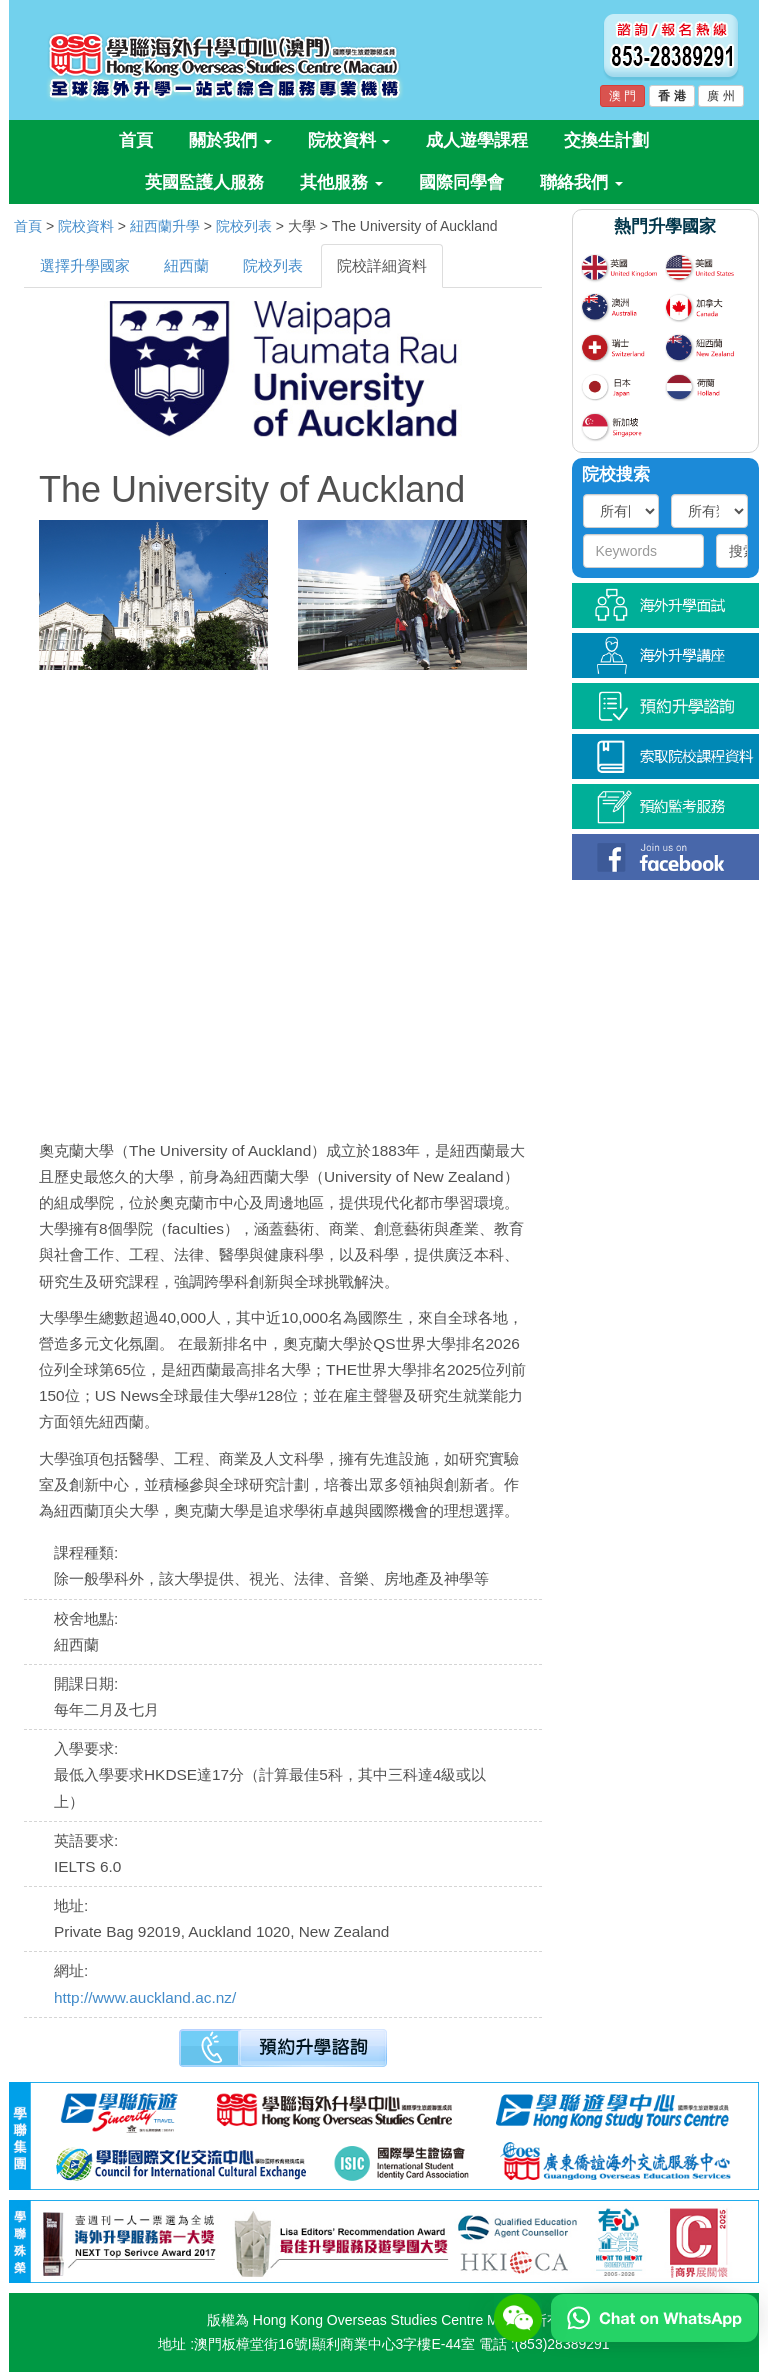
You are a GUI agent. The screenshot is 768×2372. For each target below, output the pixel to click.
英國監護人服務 (204, 182)
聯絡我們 (581, 182)
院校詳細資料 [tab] (382, 265)
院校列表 (244, 226)
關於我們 (230, 140)
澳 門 (622, 96)
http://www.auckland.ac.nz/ (145, 1997)
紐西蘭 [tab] (186, 265)
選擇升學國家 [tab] (85, 265)
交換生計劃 (606, 140)
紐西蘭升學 (165, 226)
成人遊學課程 (477, 140)
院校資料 (349, 140)
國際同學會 (461, 182)
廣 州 (720, 96)
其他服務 (341, 182)
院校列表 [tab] (273, 265)
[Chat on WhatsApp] (654, 2317)
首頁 (136, 140)
